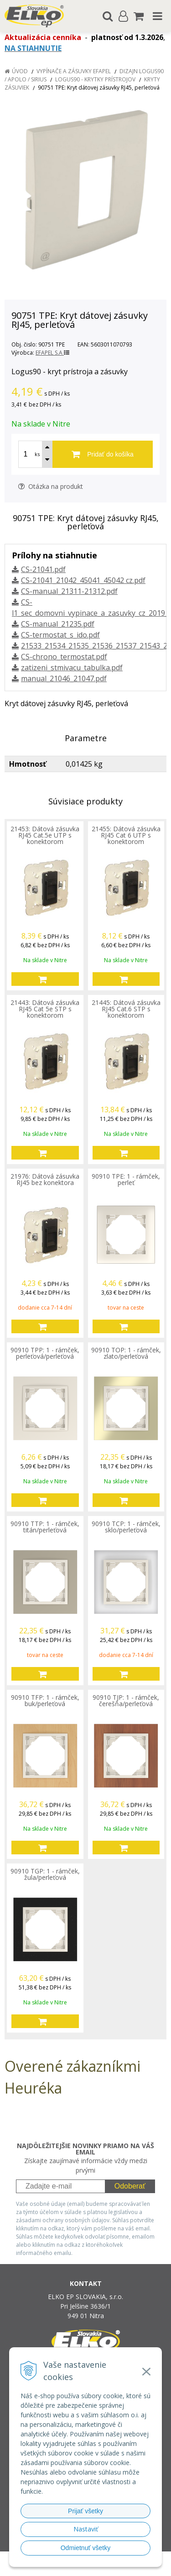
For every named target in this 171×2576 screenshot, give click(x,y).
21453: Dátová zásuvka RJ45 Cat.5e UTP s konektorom (44, 835)
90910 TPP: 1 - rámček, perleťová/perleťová (44, 1353)
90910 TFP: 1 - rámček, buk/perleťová (45, 1700)
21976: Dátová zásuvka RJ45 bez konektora (44, 1179)
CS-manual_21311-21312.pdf (69, 591)
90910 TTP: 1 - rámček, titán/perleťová (44, 1526)
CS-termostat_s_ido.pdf (60, 635)
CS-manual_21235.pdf (57, 624)
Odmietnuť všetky (86, 2547)
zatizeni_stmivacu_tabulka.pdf (72, 668)
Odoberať (129, 2186)
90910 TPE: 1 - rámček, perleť (126, 1179)
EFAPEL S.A (52, 353)
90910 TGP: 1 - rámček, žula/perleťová (45, 1874)
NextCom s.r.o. (103, 2567)
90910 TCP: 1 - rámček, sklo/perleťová (126, 1526)
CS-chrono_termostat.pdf (64, 657)
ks (37, 454)
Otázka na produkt (50, 486)
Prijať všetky (85, 2511)
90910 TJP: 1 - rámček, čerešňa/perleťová (126, 1700)
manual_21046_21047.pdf (64, 678)
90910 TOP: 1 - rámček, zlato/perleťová (126, 1353)
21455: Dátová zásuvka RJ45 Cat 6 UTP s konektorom (126, 835)
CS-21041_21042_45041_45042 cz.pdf (83, 580)
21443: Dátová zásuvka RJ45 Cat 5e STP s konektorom (44, 1008)
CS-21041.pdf (43, 569)
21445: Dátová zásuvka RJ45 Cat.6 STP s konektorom (126, 1008)
